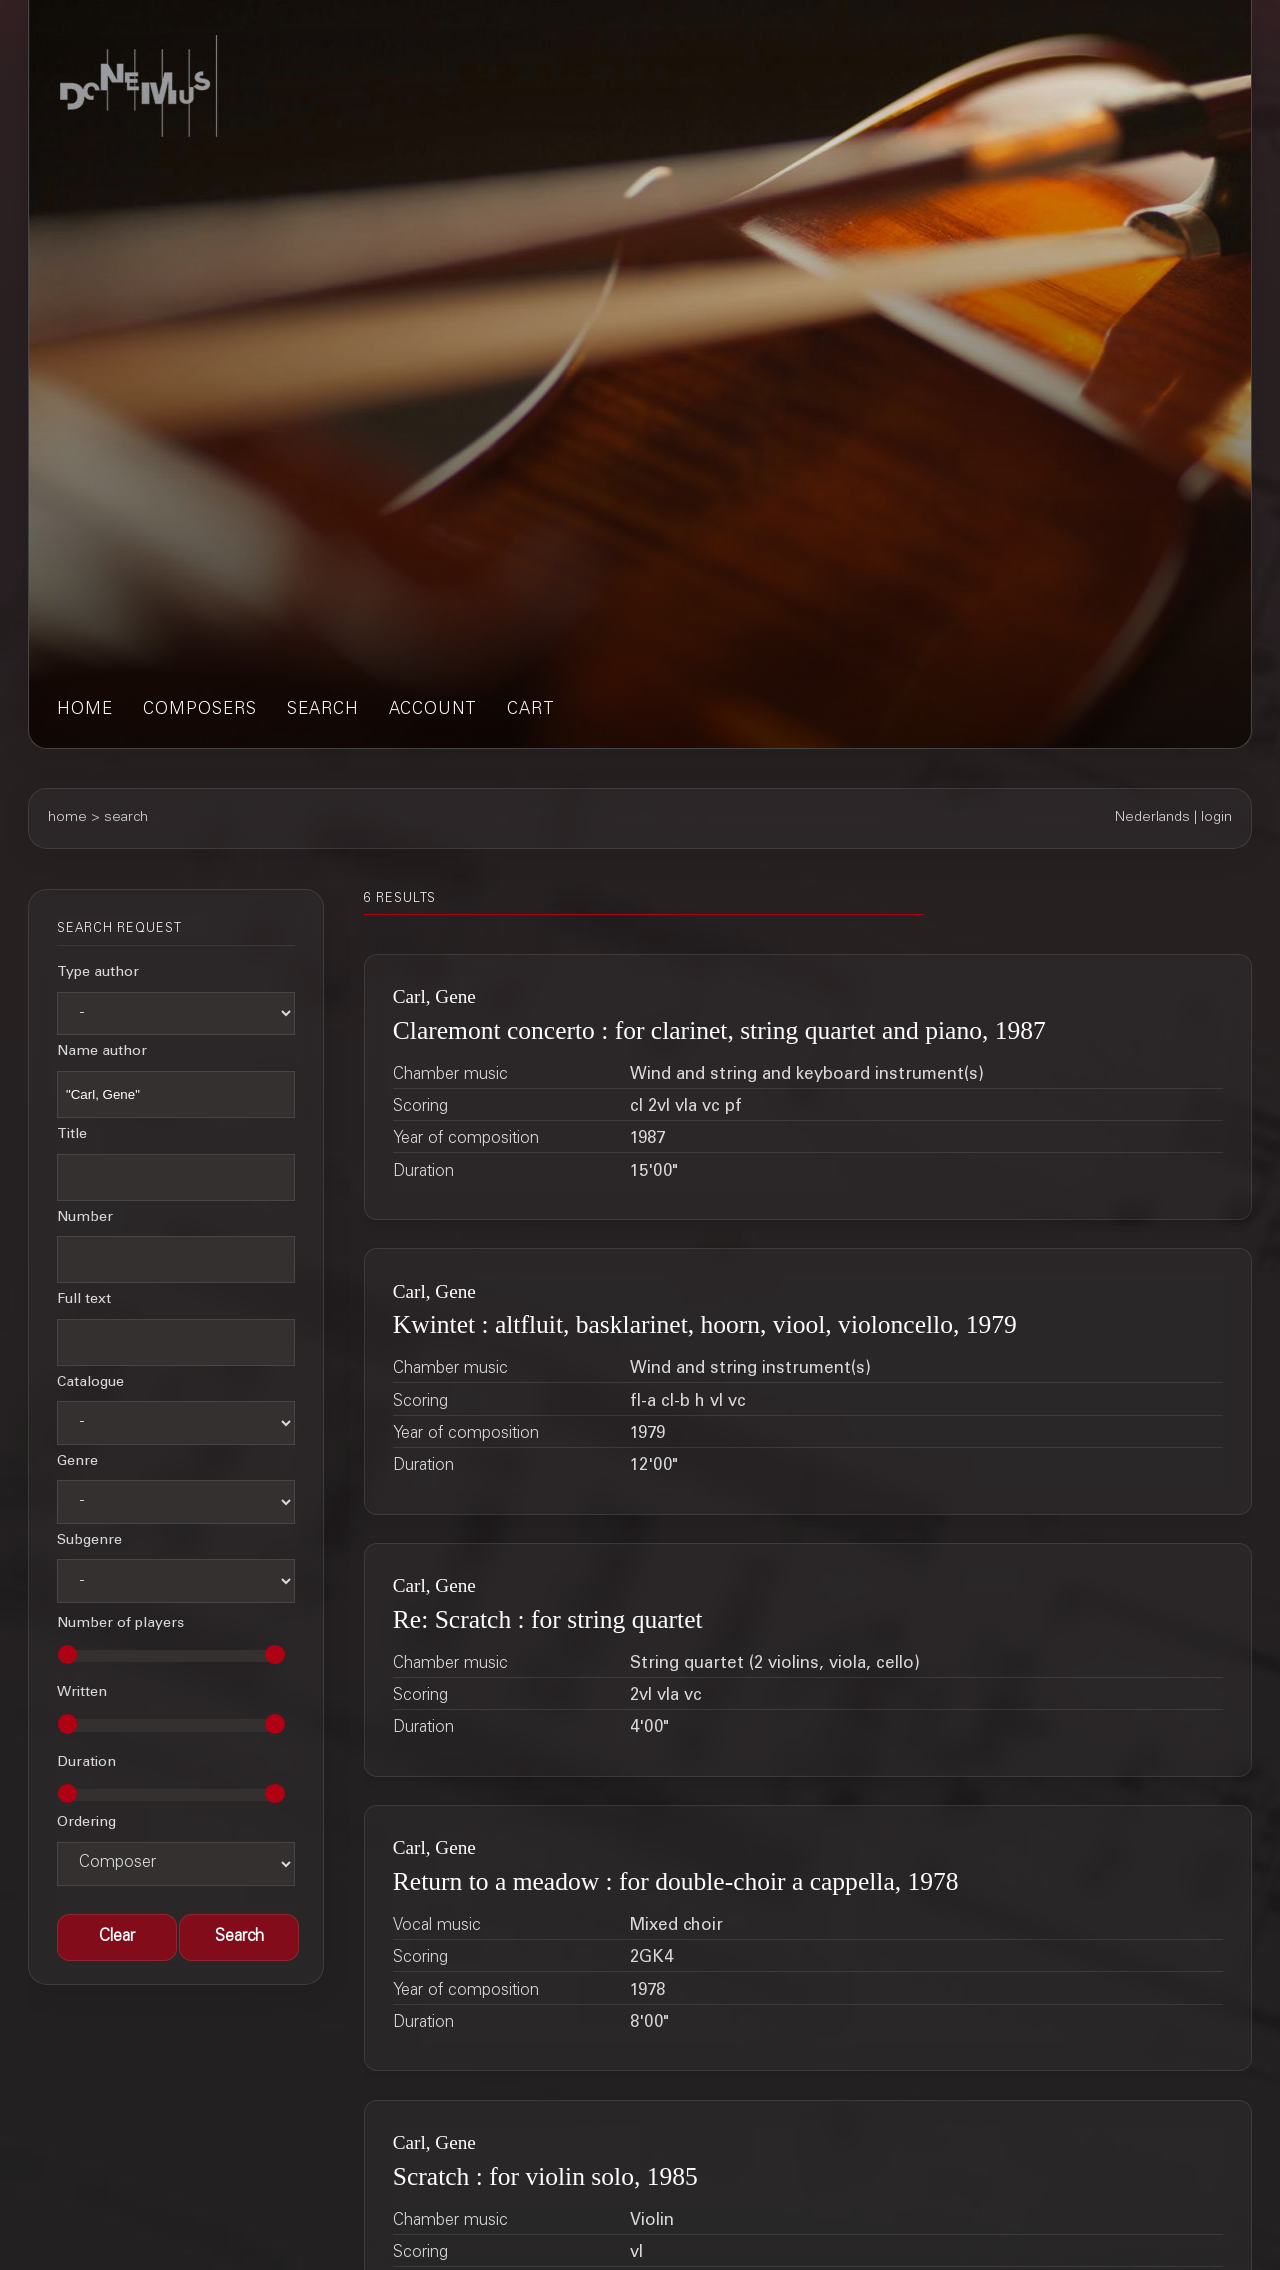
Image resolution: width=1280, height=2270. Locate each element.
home (85, 710)
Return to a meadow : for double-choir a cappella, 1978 (676, 1881)
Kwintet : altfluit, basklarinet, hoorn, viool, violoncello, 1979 (705, 1324)
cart (531, 710)
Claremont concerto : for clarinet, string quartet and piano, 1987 (719, 1030)
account (433, 710)
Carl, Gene (434, 996)
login (1216, 818)
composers (200, 710)
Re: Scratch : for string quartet (548, 1619)
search (323, 710)
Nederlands (1152, 818)
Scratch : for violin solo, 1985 (545, 2176)
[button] (239, 1937)
